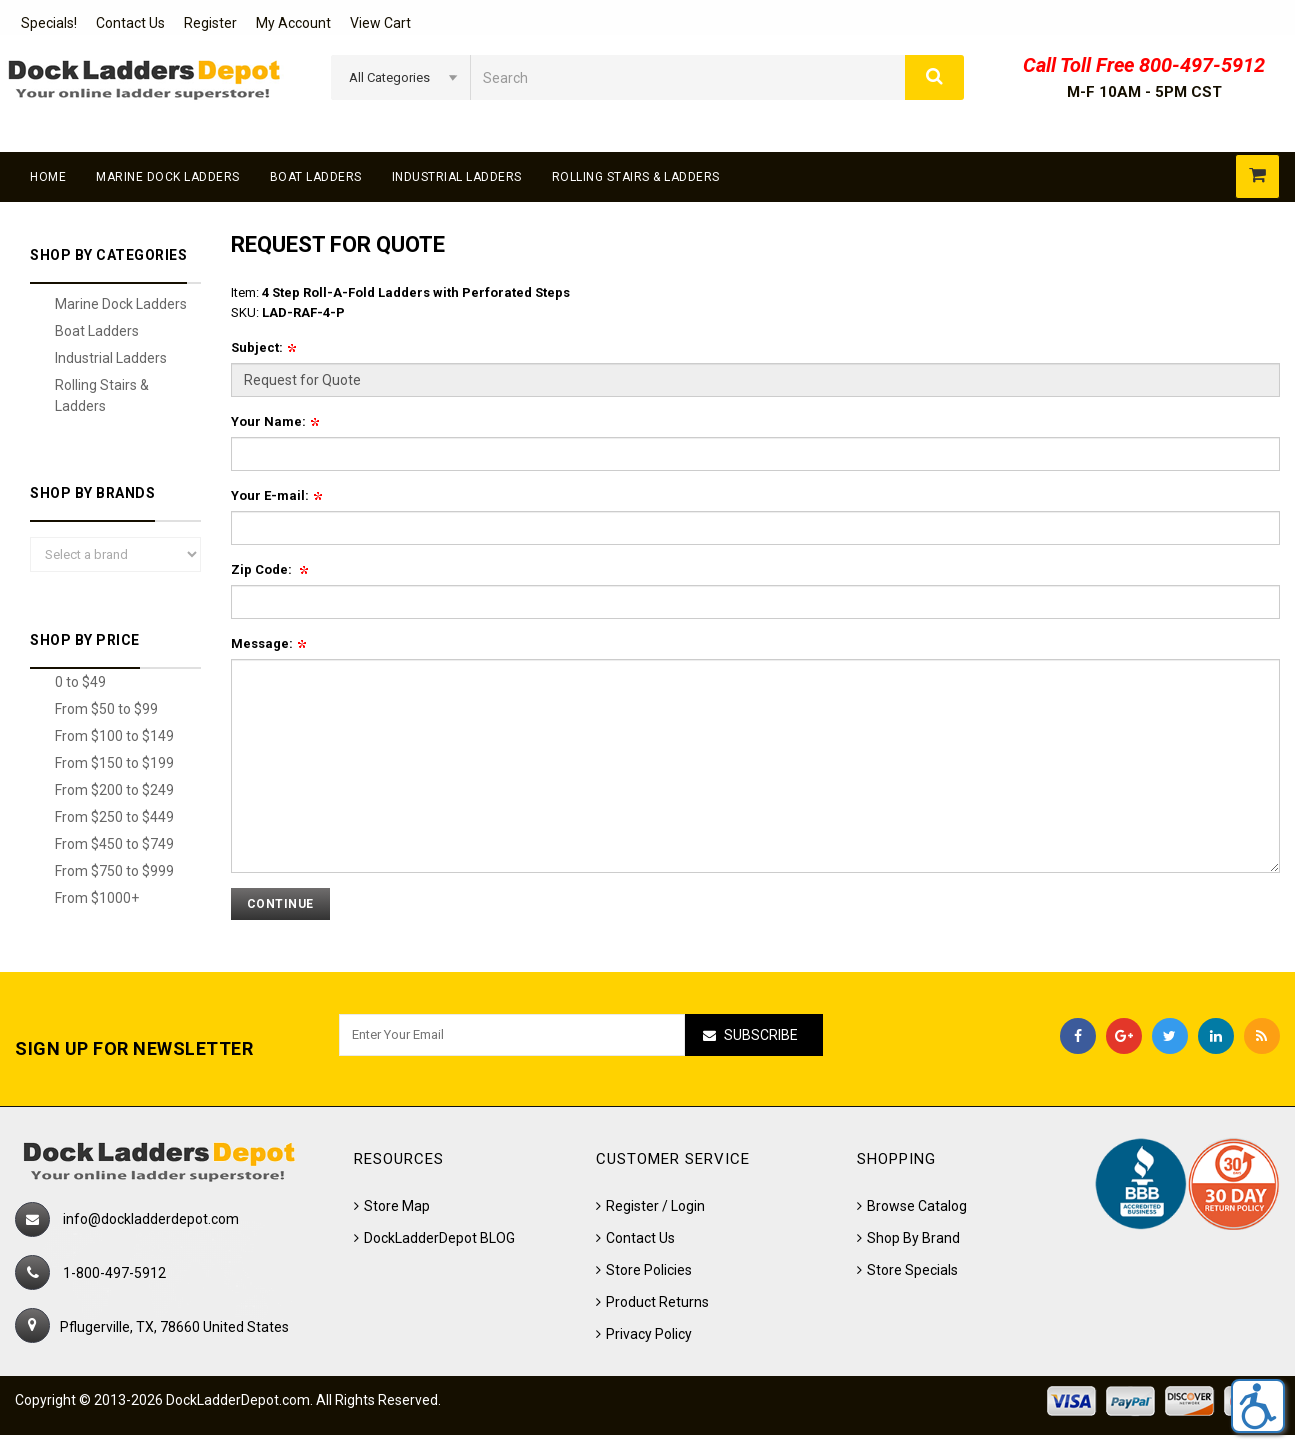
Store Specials (912, 1270)
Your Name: (275, 421)
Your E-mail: (276, 495)
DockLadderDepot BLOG (439, 1238)
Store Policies (649, 1270)
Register (210, 23)
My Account (293, 23)
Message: (268, 643)
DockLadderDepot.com (238, 1400)
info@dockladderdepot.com (151, 1219)
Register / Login (655, 1206)
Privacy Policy (649, 1334)
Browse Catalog (917, 1206)
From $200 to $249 (114, 790)
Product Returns (657, 1302)
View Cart (380, 23)
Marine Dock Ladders (168, 177)
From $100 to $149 (114, 736)
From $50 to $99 (106, 709)
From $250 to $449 (114, 817)
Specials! (49, 23)
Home (48, 177)
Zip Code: (269, 569)
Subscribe (761, 1035)
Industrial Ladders (457, 177)
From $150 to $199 (114, 763)
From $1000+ (97, 898)
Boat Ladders (316, 177)
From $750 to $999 (114, 871)
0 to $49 (80, 682)
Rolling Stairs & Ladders (636, 177)
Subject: (263, 347)
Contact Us (130, 23)
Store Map (397, 1206)
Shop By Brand (913, 1238)
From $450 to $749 (114, 844)
